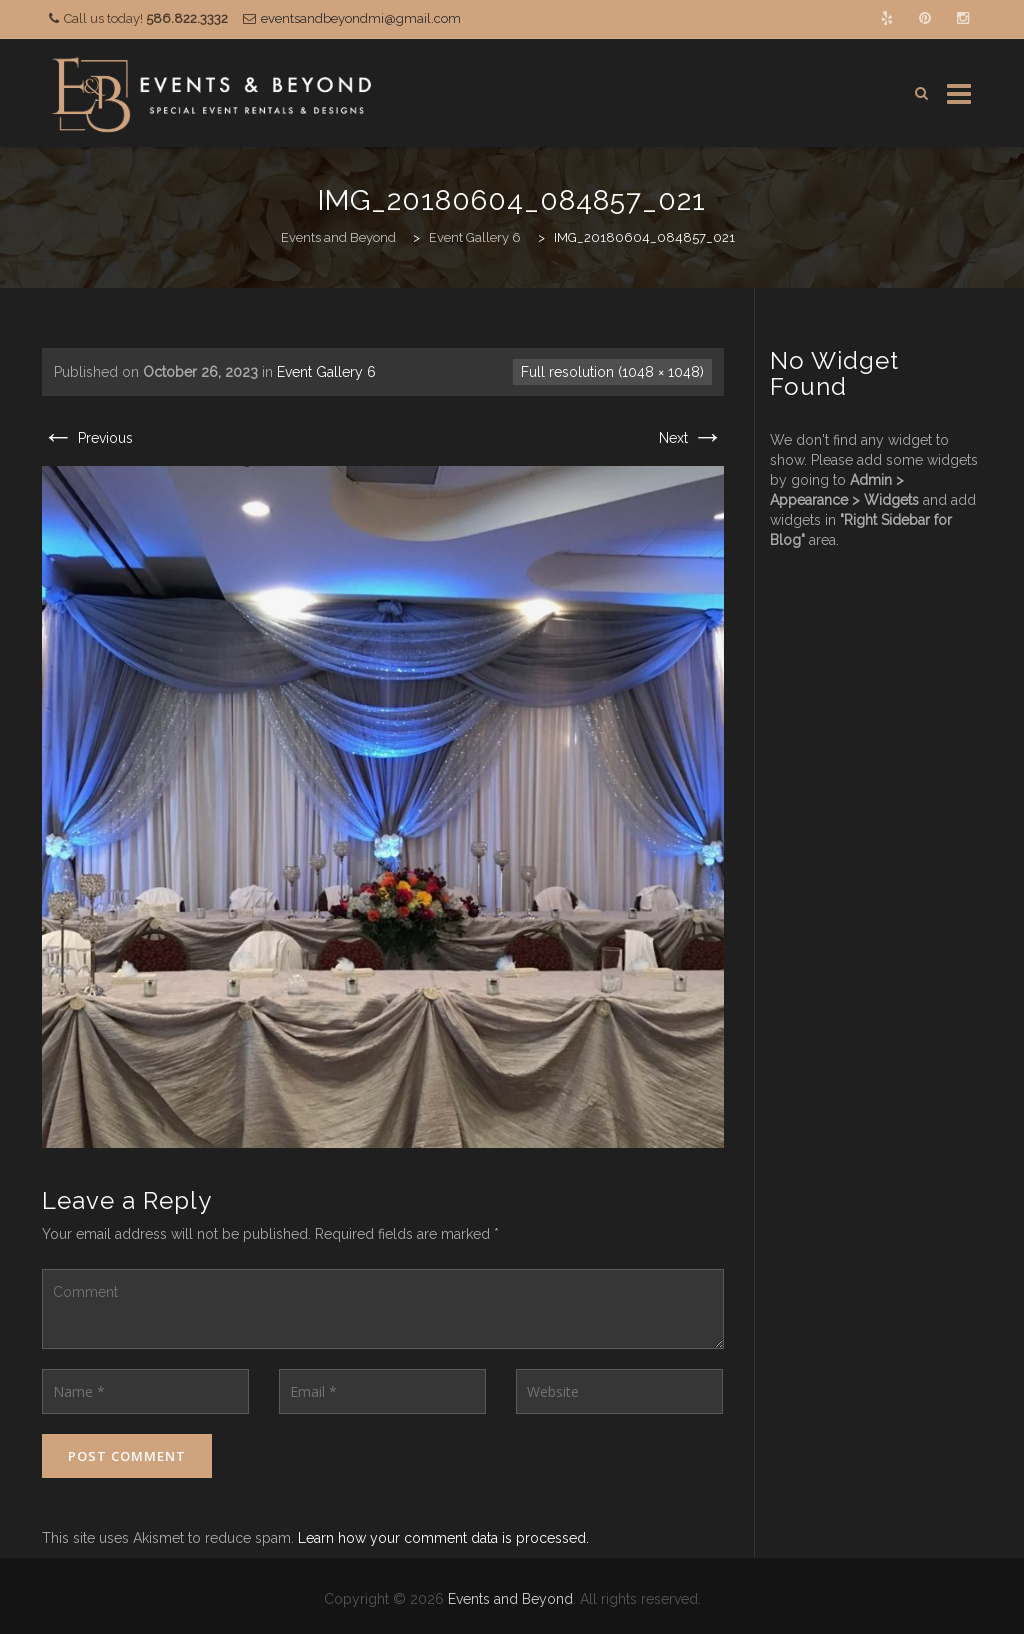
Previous (87, 438)
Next (691, 438)
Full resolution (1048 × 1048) (612, 372)
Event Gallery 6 (326, 372)
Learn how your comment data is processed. (443, 1538)
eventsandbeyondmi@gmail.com (361, 18)
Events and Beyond (510, 1599)
